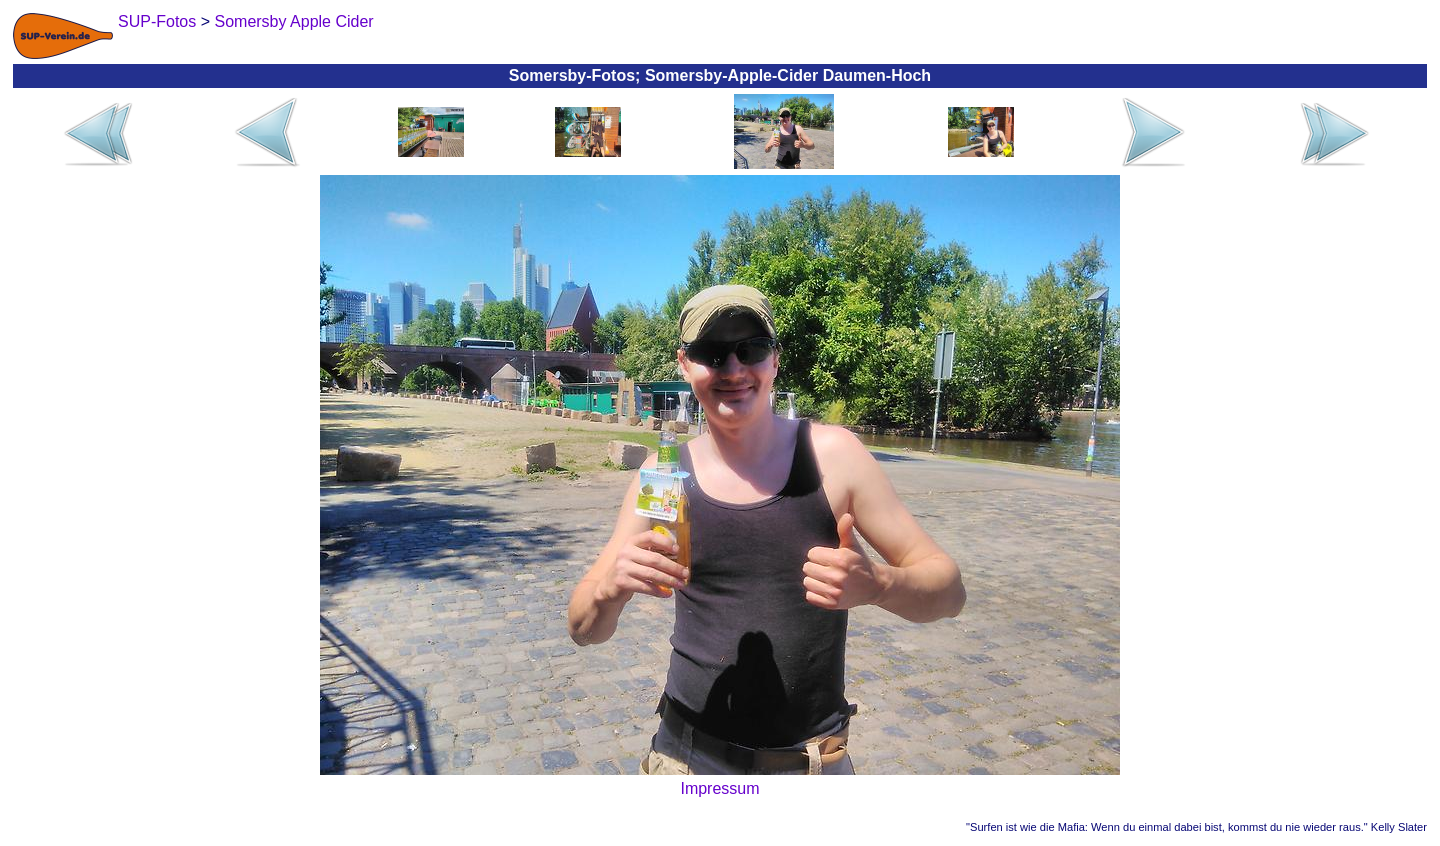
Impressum (719, 788)
